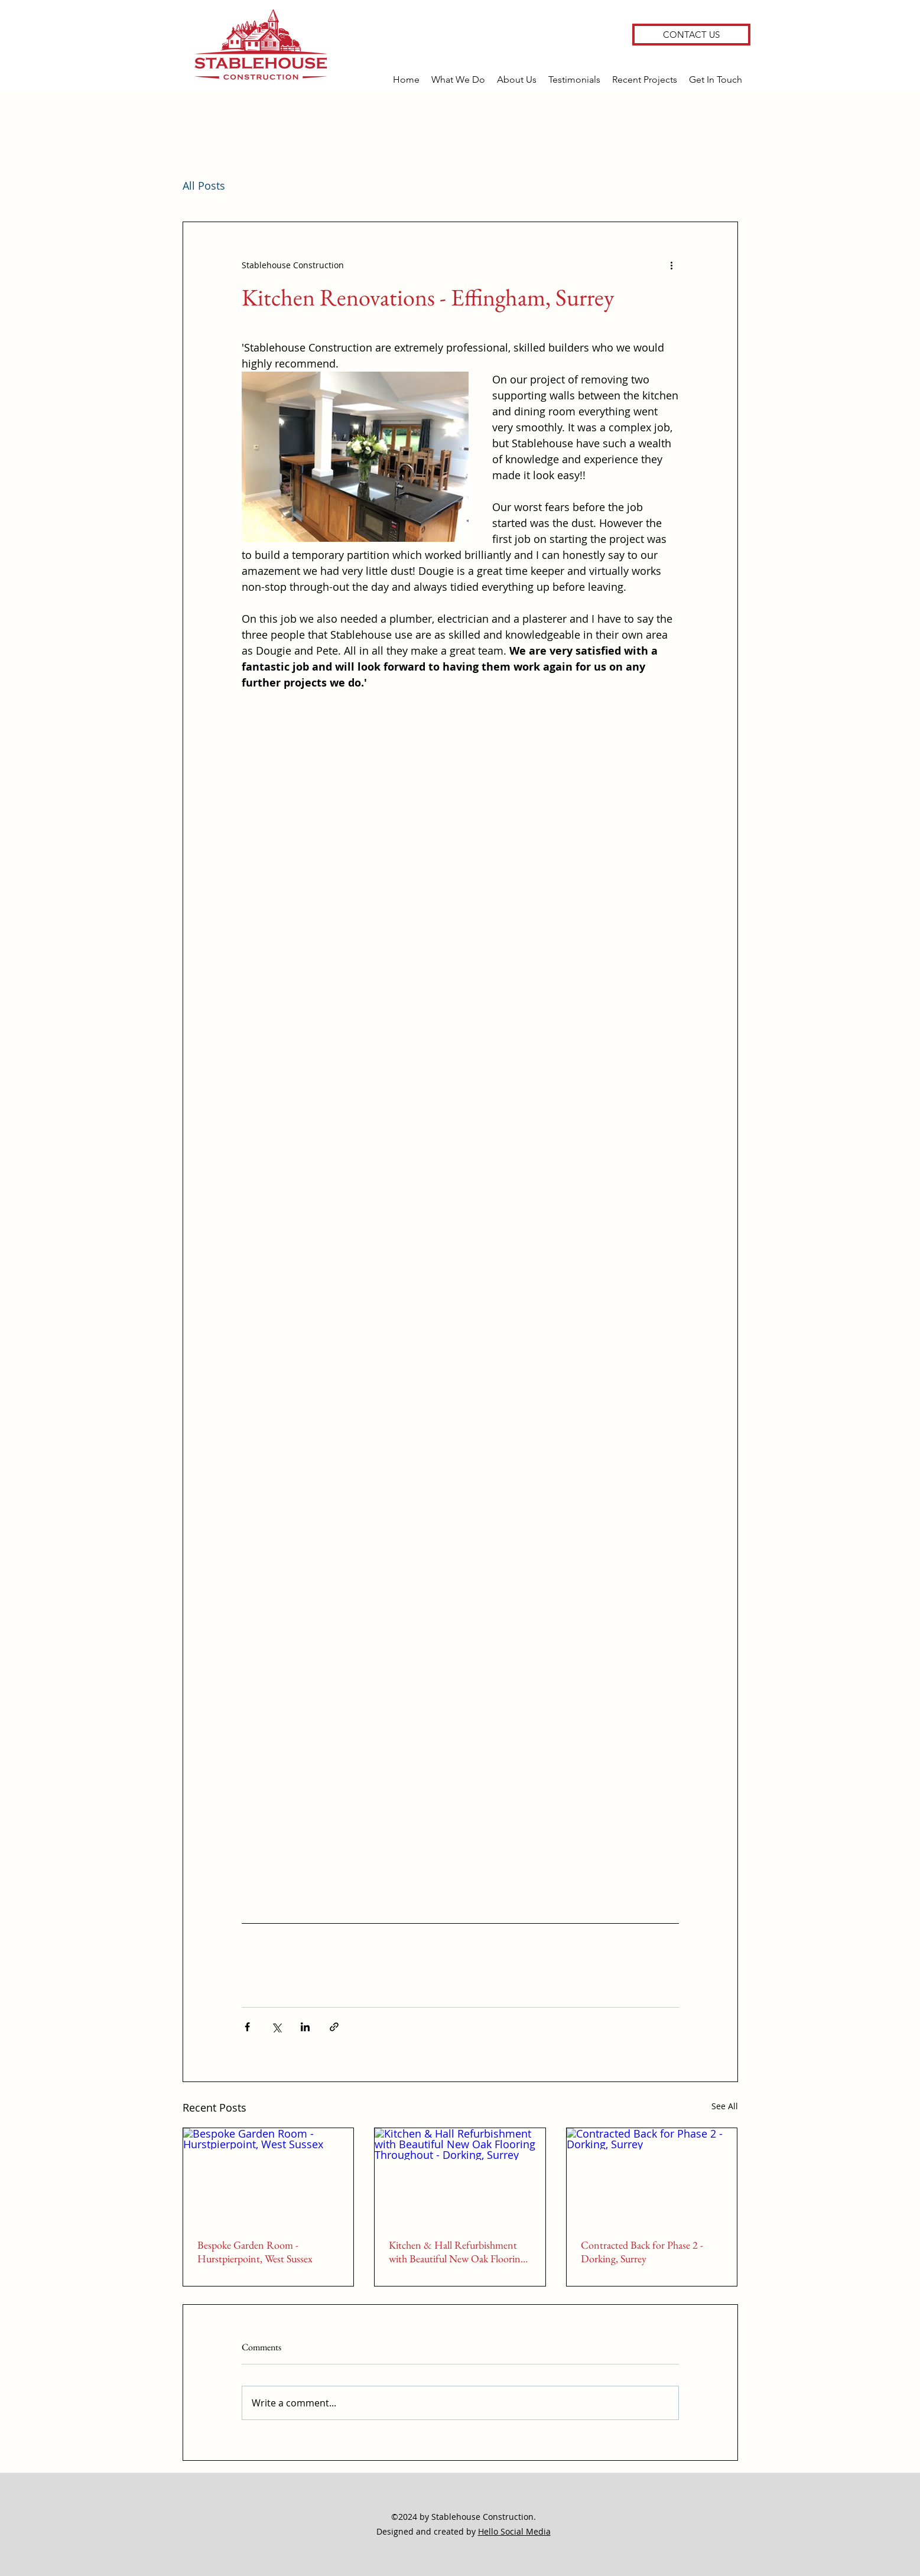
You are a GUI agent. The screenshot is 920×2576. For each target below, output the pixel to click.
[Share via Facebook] (247, 2026)
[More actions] (672, 265)
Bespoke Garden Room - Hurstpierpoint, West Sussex (255, 2251)
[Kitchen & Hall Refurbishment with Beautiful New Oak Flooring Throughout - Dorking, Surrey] (460, 2176)
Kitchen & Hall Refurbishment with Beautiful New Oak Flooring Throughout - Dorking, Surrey (457, 2251)
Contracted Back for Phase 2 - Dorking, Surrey (642, 2251)
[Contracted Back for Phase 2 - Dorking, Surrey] (652, 2176)
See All (724, 2106)
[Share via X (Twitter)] (276, 2026)
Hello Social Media (514, 2531)
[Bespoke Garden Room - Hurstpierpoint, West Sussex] (268, 2176)
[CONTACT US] (691, 34)
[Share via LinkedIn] (305, 2026)
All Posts (204, 185)
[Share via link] (334, 2026)
